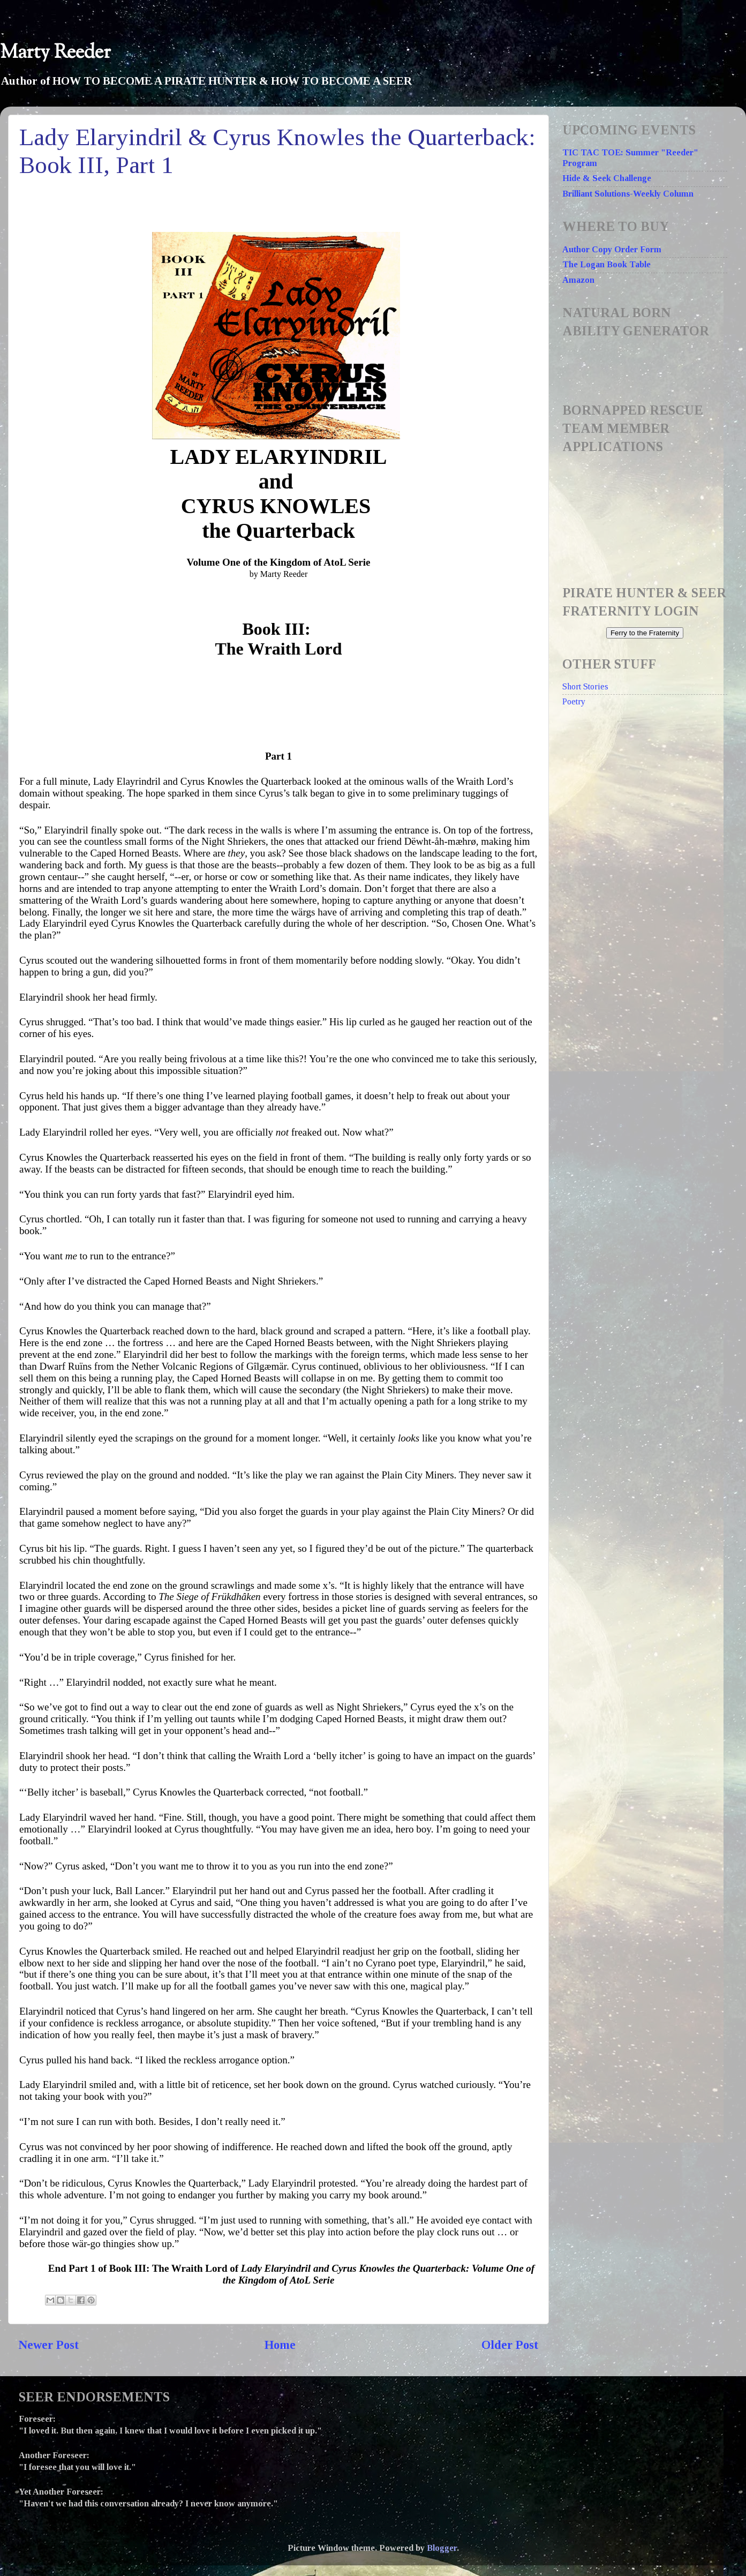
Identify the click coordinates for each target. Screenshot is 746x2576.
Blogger (442, 2548)
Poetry (573, 702)
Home (280, 2345)
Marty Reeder (55, 52)
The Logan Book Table (606, 264)
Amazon (578, 280)
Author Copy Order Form (611, 249)
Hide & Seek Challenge (606, 178)
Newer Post (49, 2345)
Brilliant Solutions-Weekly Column (628, 194)
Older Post (509, 2345)
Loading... (648, 513)
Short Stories (585, 687)
